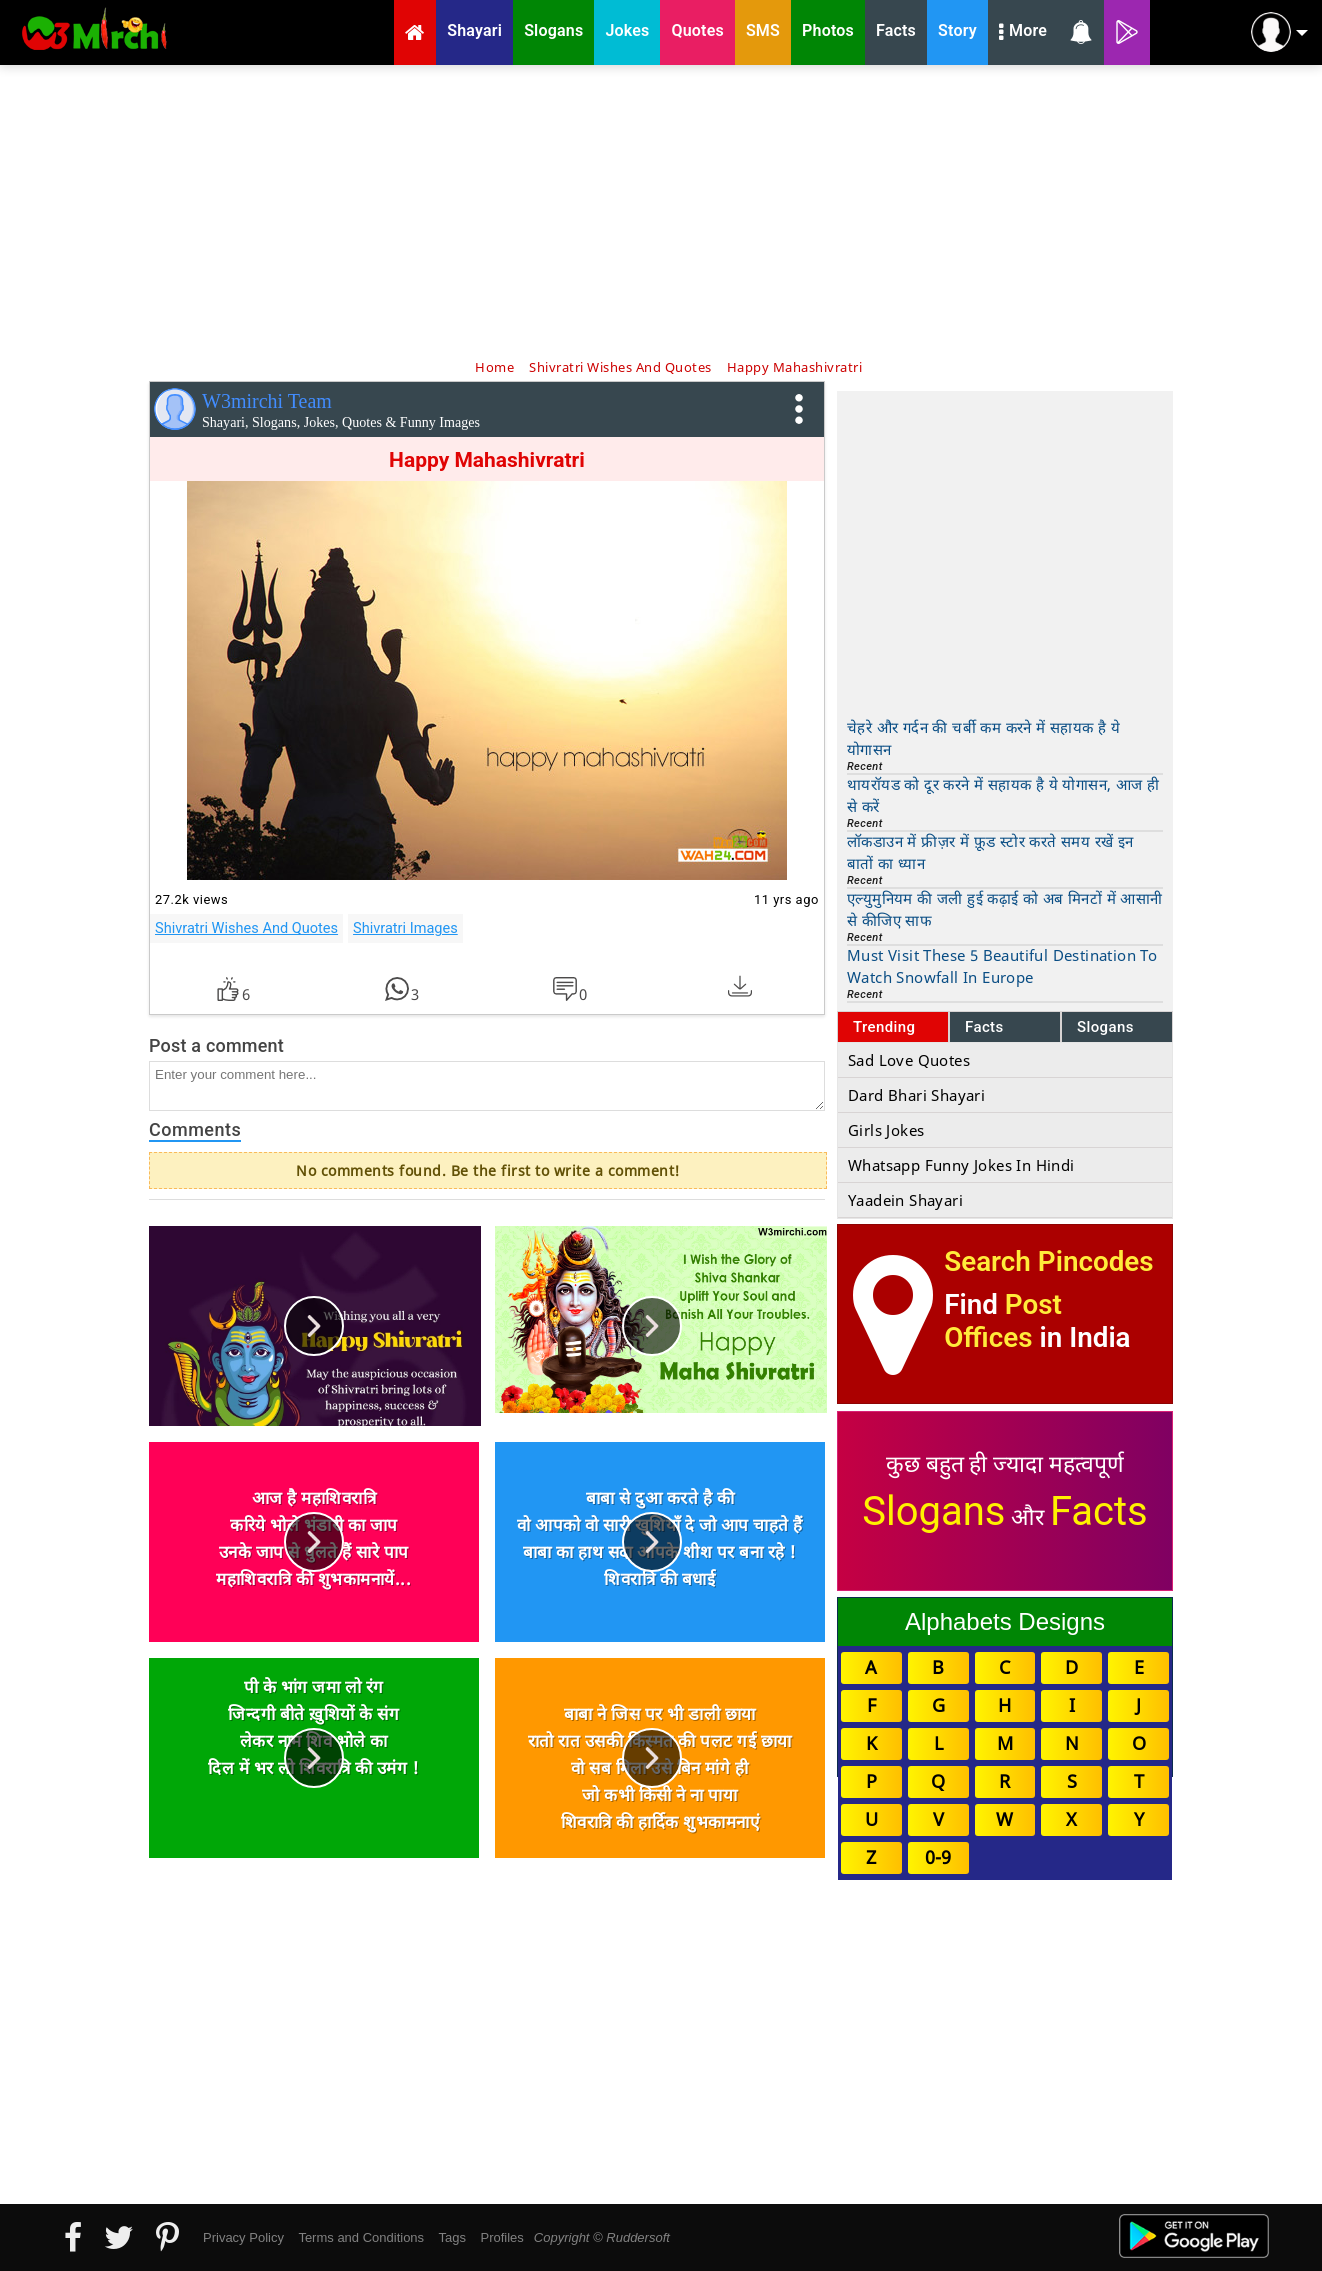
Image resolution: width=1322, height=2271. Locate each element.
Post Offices (1003, 1321)
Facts (984, 1027)
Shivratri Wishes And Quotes (246, 928)
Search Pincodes (1048, 1261)
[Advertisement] (661, 210)
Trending (884, 1027)
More (1023, 33)
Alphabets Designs (1005, 1621)
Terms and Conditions (361, 2237)
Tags (452, 2237)
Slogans (1105, 1027)
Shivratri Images (405, 928)
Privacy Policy (243, 2237)
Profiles (501, 2237)
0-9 (938, 1857)
